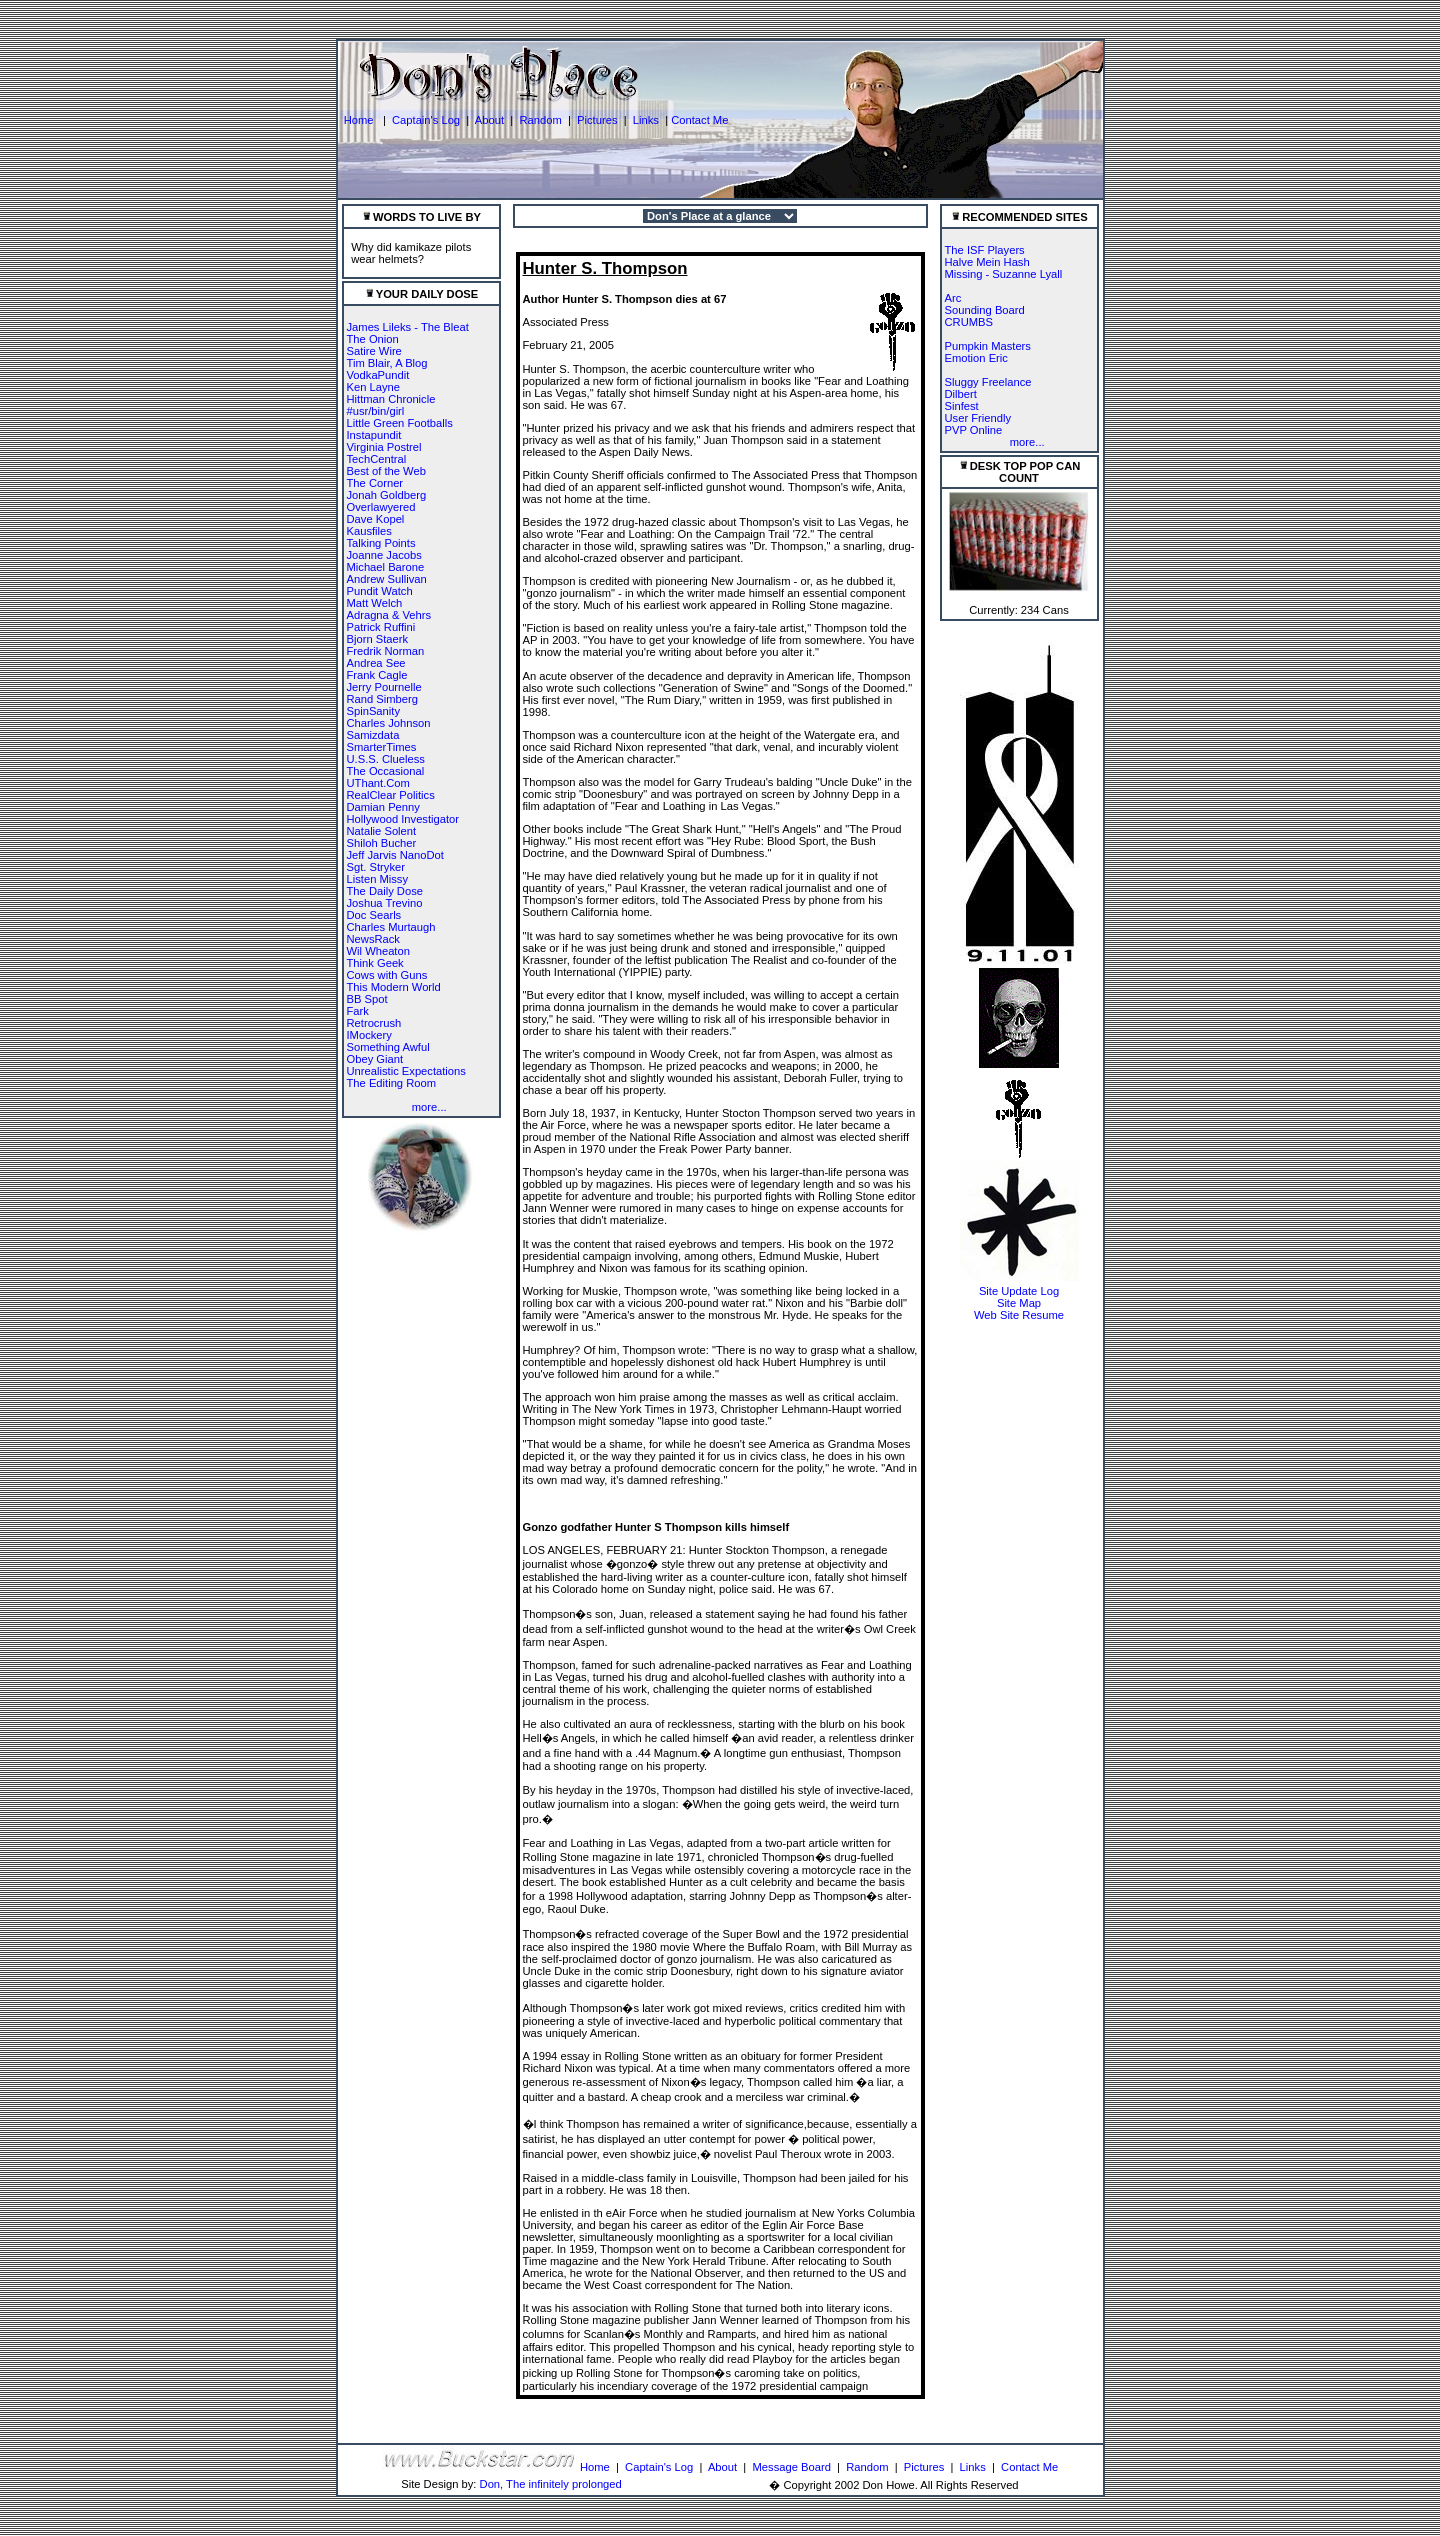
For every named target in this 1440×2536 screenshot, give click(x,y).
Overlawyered (381, 507)
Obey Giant (375, 1059)
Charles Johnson (389, 723)
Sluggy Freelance (988, 382)
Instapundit (374, 435)
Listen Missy (378, 879)
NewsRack (373, 939)
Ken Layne (374, 387)
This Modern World (394, 987)
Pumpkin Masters (988, 346)
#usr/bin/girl (376, 411)
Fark (358, 1011)
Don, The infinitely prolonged (551, 2484)
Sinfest (962, 406)
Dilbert (961, 394)
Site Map (1019, 1303)
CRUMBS (969, 322)
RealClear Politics (391, 795)
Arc (953, 298)
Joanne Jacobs (384, 555)
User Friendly (978, 418)
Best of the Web (386, 471)
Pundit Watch (380, 591)
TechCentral (377, 459)
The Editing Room (392, 1083)
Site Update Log (1019, 1291)
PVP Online (974, 430)
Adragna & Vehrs (389, 615)
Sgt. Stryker (376, 867)
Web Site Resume (1019, 1315)
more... (429, 1107)
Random (540, 120)
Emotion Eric (976, 358)
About (489, 120)
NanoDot (422, 855)
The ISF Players (985, 250)
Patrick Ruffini (381, 627)
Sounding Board (985, 310)
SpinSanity (374, 711)
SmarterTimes (382, 747)
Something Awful (388, 1047)
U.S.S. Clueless (386, 759)
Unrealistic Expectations (406, 1071)
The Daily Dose (385, 891)
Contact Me (699, 120)
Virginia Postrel (384, 447)
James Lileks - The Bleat (408, 327)
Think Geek (375, 963)
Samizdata (373, 735)
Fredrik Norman (386, 651)
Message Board (792, 2467)
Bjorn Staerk (378, 639)
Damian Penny (383, 807)
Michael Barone (386, 567)
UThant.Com (378, 783)
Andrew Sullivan (387, 579)
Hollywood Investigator (403, 819)
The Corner (375, 483)
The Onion (373, 339)
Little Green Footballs (400, 423)
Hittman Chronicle (391, 399)
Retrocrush (374, 1023)
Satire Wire (374, 351)
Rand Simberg (383, 699)
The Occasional (386, 771)
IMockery (369, 1035)
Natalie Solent (382, 831)
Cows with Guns (387, 975)
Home (360, 120)
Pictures (597, 120)
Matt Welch (375, 603)
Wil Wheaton (378, 951)
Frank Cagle (377, 675)
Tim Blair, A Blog (387, 363)
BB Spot (367, 999)
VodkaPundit (378, 375)
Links (646, 120)
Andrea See (376, 663)
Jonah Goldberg (387, 495)
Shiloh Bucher (382, 843)
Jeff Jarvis (372, 855)
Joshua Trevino (385, 903)
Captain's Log (426, 120)
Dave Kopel (376, 519)
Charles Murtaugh (391, 927)
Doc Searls (374, 915)
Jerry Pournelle (384, 687)
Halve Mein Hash (987, 262)
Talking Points (381, 543)
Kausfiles (369, 531)
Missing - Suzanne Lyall (1004, 274)
